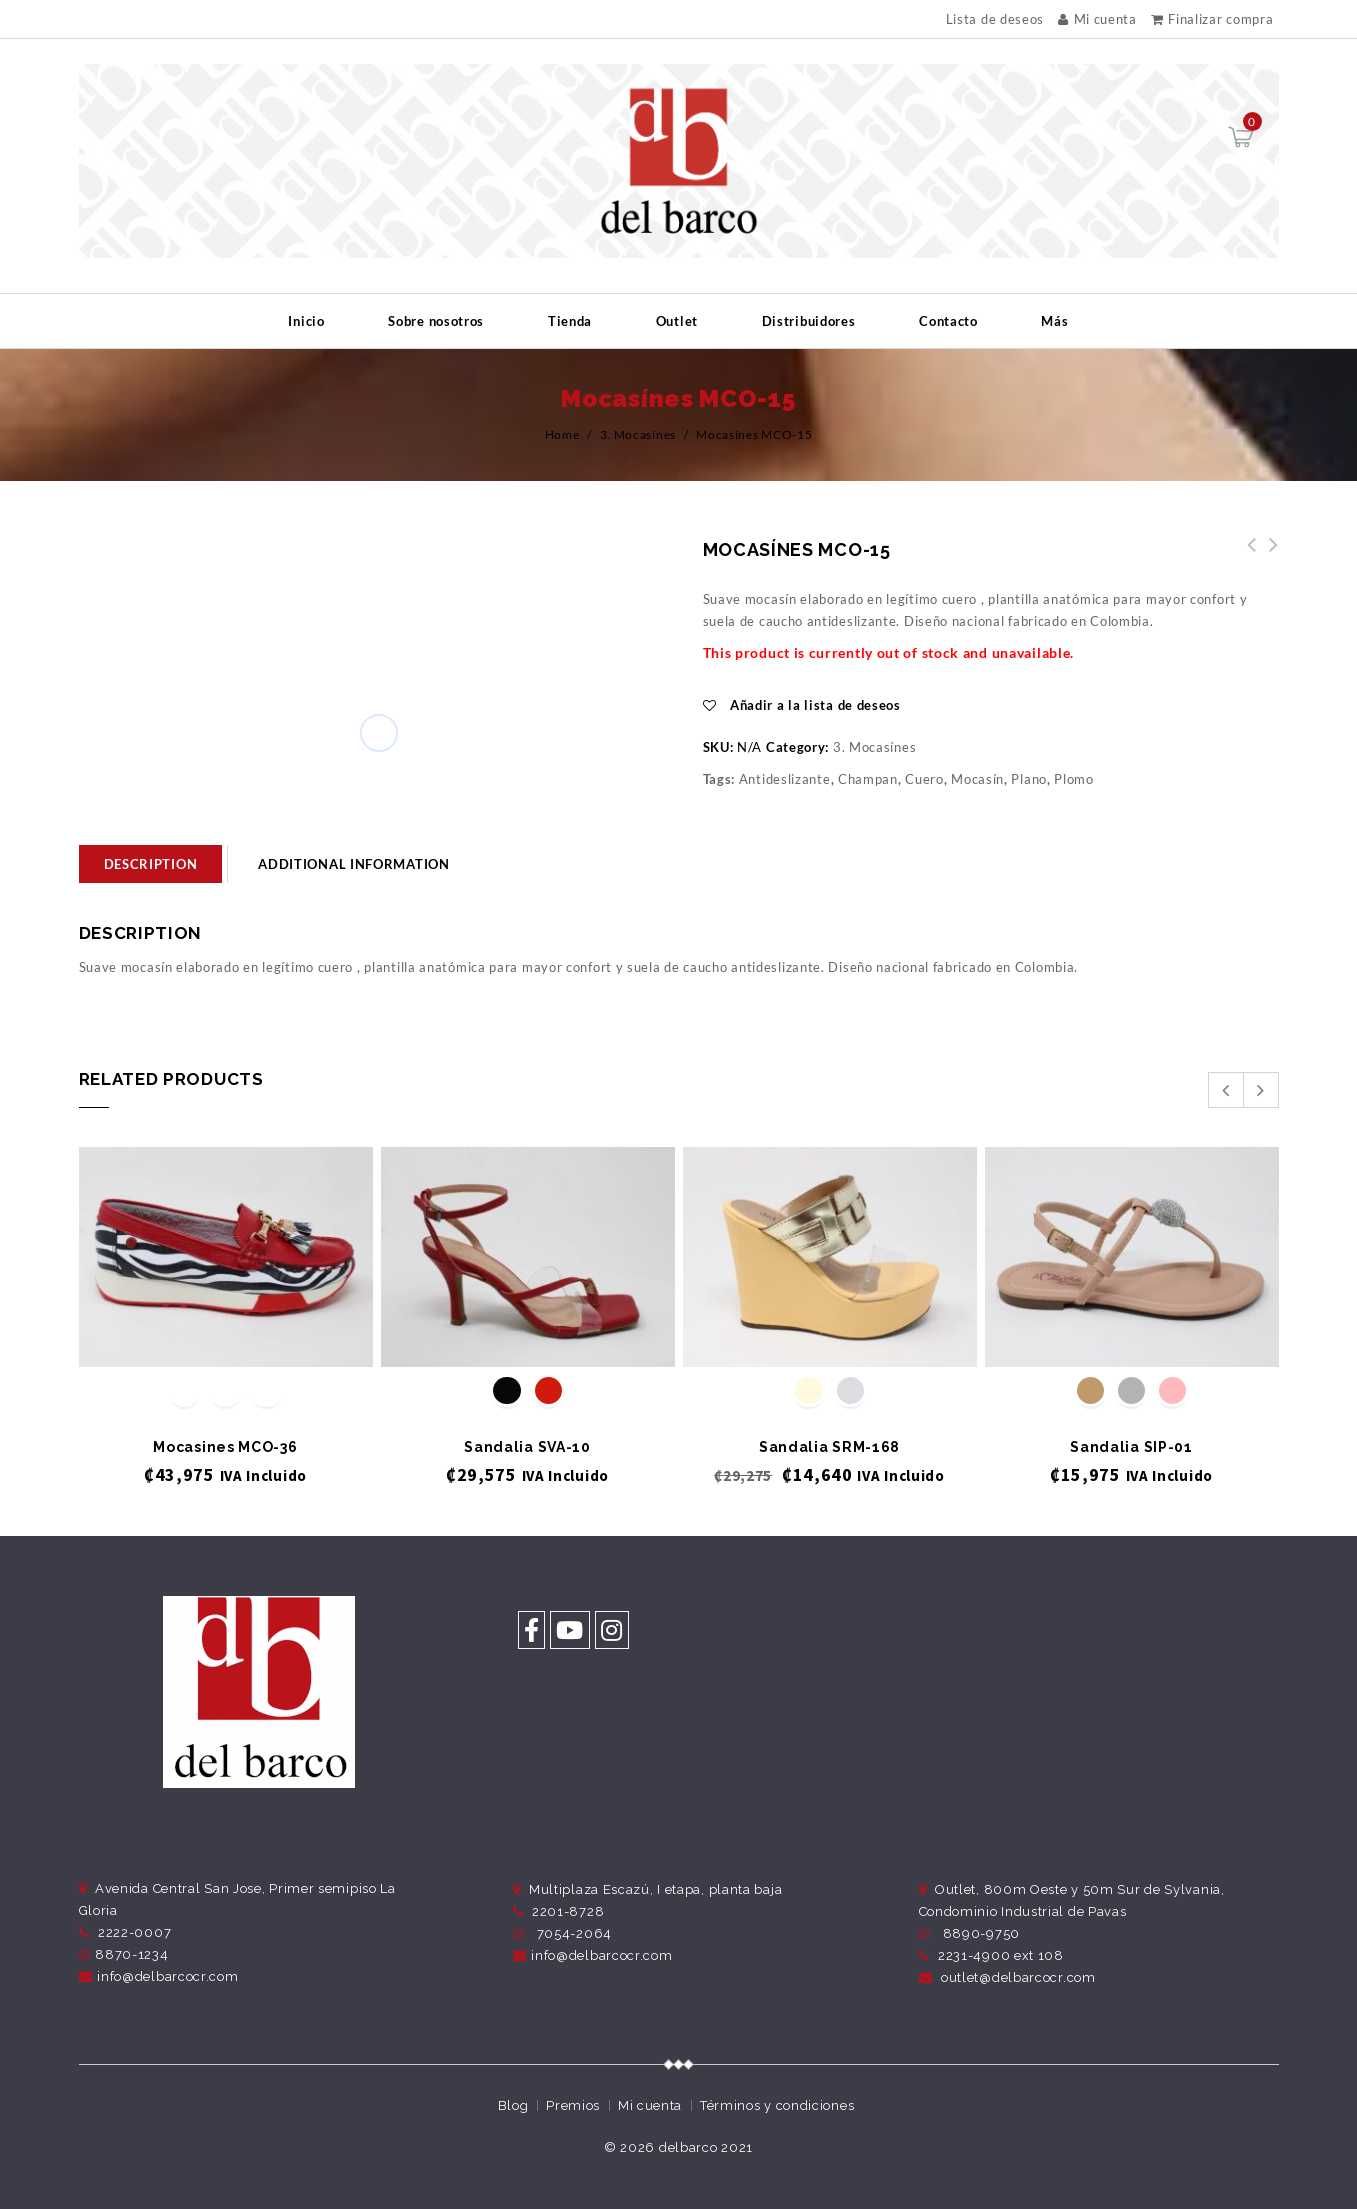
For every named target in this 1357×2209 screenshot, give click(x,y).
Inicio (306, 321)
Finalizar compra (1212, 19)
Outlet (677, 321)
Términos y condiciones (777, 2105)
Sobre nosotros (436, 321)
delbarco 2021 (706, 2147)
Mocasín (977, 779)
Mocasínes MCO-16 (1246, 556)
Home (562, 434)
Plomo (1074, 779)
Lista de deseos (995, 19)
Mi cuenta (1097, 19)
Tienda (570, 321)
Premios (573, 2105)
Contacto (948, 321)
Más (1054, 321)
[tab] (151, 864)
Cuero (924, 779)
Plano (1029, 779)
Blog (513, 2105)
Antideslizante (785, 779)
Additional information (353, 864)
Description (151, 864)
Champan (868, 779)
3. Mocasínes (638, 434)
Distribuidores (809, 321)
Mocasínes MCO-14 (1268, 556)
